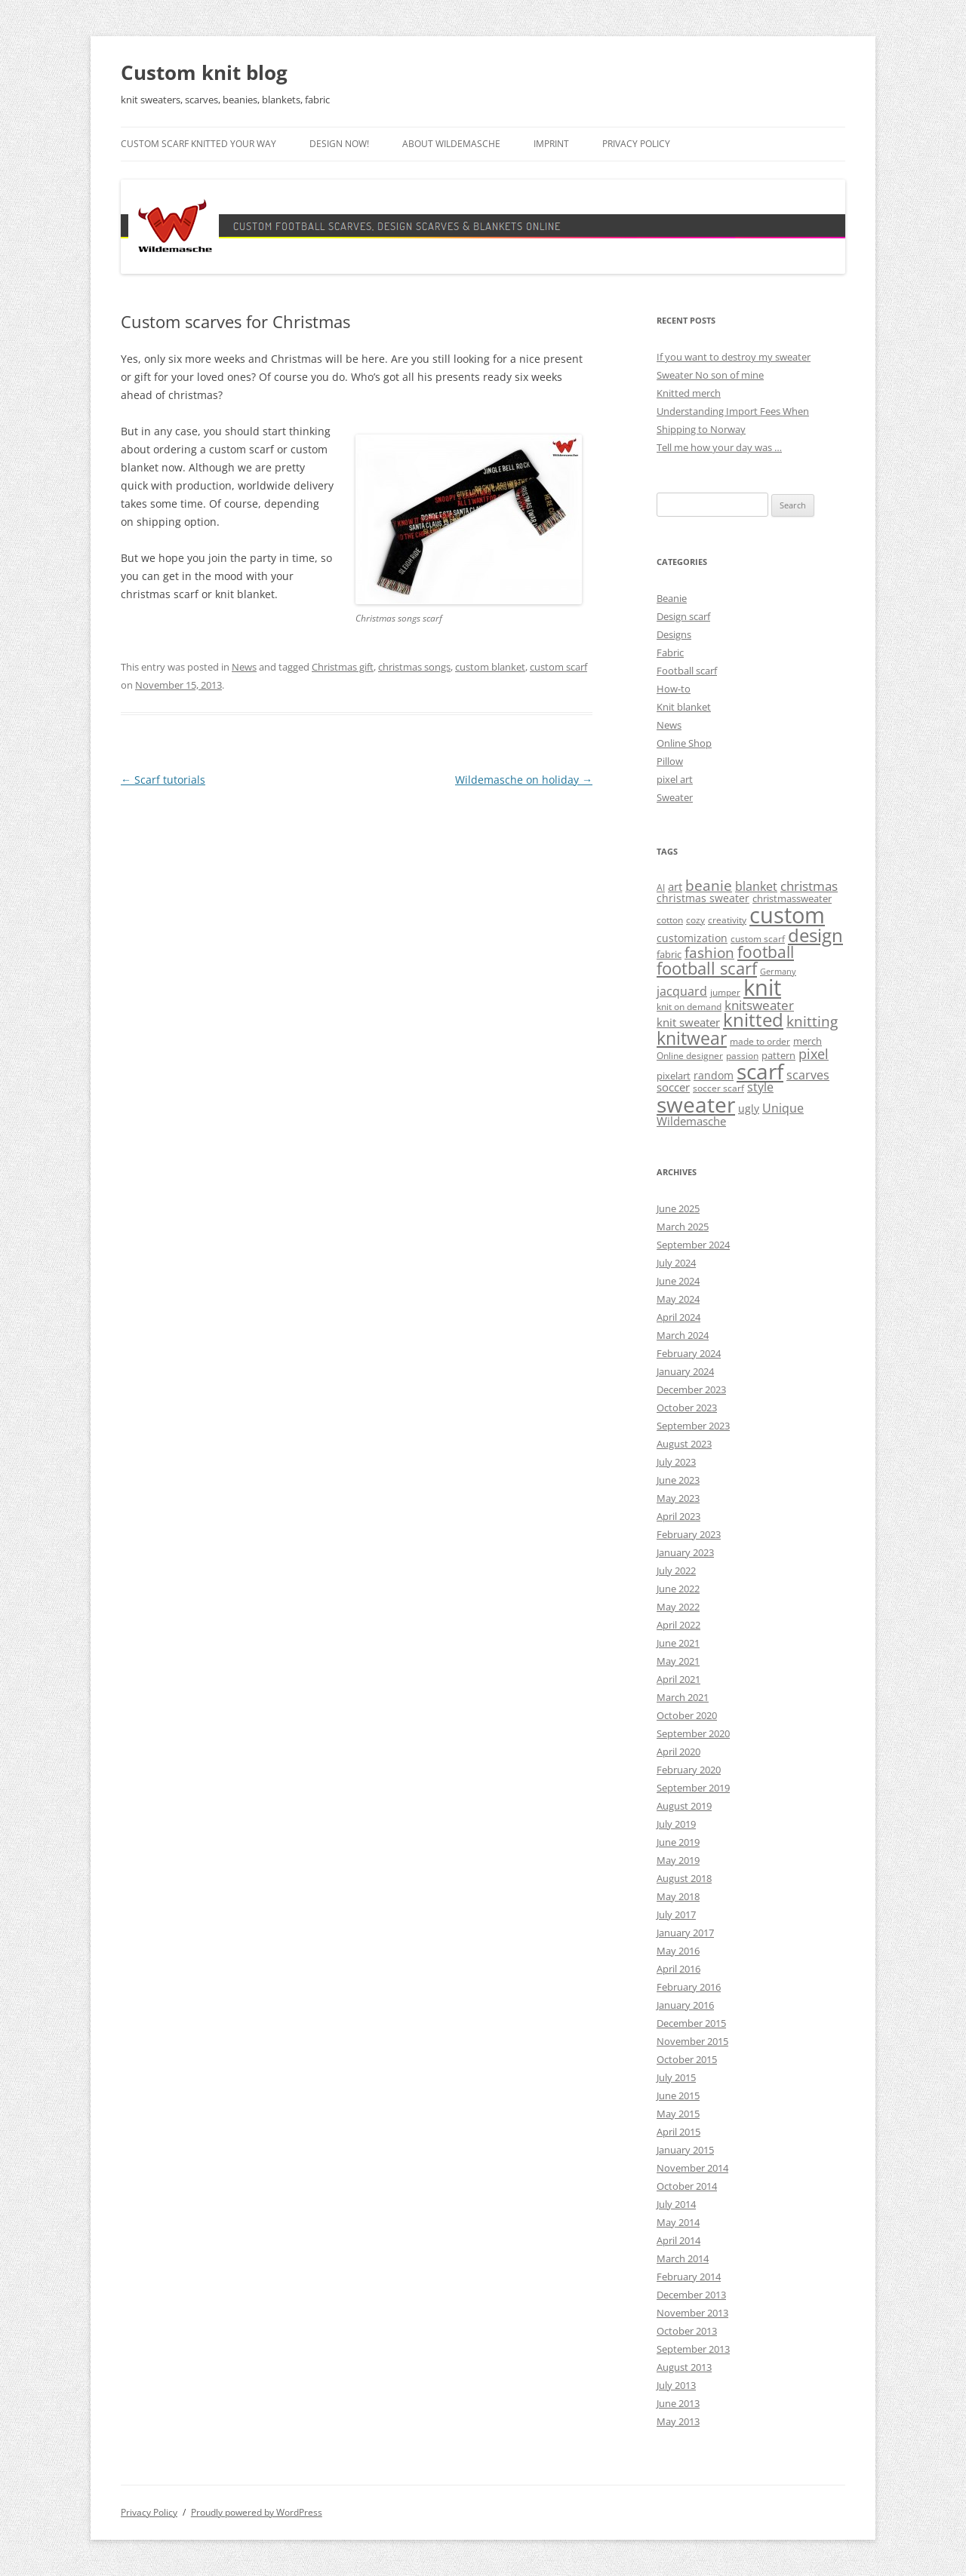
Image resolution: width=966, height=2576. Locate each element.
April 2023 (678, 1516)
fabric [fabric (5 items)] (669, 954)
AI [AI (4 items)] (661, 887)
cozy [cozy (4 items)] (695, 919)
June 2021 (678, 1643)
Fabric (670, 652)
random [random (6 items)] (714, 1075)
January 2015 (685, 2150)
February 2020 (689, 1769)
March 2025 (683, 1226)
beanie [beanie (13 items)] (708, 885)
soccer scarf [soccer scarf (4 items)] (718, 1088)
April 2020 (678, 1751)
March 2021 (683, 1697)
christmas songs (414, 667)
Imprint (551, 143)
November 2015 (692, 2041)
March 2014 (683, 2258)
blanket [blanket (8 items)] (756, 886)
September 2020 (693, 1733)
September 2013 (693, 2349)
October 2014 (687, 2186)
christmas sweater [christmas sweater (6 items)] (703, 898)
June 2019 (678, 1842)
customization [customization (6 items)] (692, 938)
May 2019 (678, 1860)
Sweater (675, 797)
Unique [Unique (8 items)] (783, 1108)
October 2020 (687, 1715)
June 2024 (678, 1281)
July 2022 (676, 1570)
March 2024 (683, 1335)
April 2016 (678, 1969)
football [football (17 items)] (765, 952)
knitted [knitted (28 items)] (753, 1020)
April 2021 (678, 1679)
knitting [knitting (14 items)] (812, 1021)
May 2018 (678, 1896)
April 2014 (678, 2240)
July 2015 (676, 2077)
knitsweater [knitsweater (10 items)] (759, 1005)
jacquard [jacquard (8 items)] (682, 991)
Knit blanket (684, 707)
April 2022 (678, 1625)
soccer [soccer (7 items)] (673, 1087)
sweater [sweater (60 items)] (696, 1104)
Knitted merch (689, 393)
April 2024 (678, 1317)
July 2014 (676, 2204)
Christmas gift (343, 667)
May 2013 (678, 2421)
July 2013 (676, 2385)
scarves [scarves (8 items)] (807, 1075)
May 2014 (678, 2222)
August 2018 (684, 1878)
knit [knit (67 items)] (762, 987)
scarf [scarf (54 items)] (760, 1071)
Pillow (670, 761)
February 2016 (689, 1987)
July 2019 (676, 1824)
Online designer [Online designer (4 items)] (690, 1055)
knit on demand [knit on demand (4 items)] (689, 1006)
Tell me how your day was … (719, 447)
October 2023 (687, 1407)
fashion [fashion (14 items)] (709, 952)
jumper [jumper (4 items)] (725, 992)
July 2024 (676, 1263)
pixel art (675, 779)
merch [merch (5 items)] (807, 1041)
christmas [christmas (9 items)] (809, 886)
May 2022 (678, 1606)
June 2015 (678, 2095)
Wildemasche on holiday (523, 779)
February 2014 (689, 2276)
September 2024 (693, 1244)
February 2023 (689, 1534)
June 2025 (678, 1208)
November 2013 (692, 2313)
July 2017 (676, 1914)
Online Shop (684, 743)
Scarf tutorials (163, 779)
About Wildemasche (451, 143)
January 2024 (685, 1371)
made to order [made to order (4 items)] (760, 1041)
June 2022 (678, 1588)
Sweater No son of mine (710, 375)
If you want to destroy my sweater (734, 357)
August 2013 (684, 2367)
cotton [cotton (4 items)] (670, 919)
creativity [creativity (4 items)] (727, 919)
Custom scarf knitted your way (198, 143)
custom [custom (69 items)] (787, 915)
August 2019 (684, 1806)
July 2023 (676, 1462)
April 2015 (678, 2131)
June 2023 (678, 1480)
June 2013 (678, 2403)
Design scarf (683, 616)
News (244, 667)
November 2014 (692, 2168)
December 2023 (691, 1389)
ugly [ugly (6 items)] (748, 1108)
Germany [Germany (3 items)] (778, 971)
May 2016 (678, 1950)
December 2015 (691, 2023)
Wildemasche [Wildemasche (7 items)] (691, 1120)
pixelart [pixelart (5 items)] (674, 1075)
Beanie (672, 598)
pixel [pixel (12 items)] (813, 1053)
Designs (674, 634)
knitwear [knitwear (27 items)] (692, 1038)
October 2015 (687, 2059)
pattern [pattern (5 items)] (778, 1055)
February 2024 (689, 1353)
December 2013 (691, 2294)
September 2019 (693, 1788)
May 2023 (678, 1498)
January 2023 (685, 1552)
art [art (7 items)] (675, 886)
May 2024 (678, 1299)
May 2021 (678, 1661)
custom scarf (558, 667)
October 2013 (687, 2331)
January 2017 (685, 1932)
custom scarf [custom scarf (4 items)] (758, 938)
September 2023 (693, 1425)
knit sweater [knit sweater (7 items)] (688, 1022)
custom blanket (490, 667)
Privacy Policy (636, 143)
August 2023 (684, 1444)
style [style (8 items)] (760, 1087)
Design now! (339, 143)
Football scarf (687, 670)
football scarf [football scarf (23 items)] (707, 968)
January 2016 (685, 2005)
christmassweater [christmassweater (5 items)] (792, 898)
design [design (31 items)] (815, 935)
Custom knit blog (204, 72)
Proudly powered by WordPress (256, 2512)
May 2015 (678, 2113)
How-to (674, 688)
